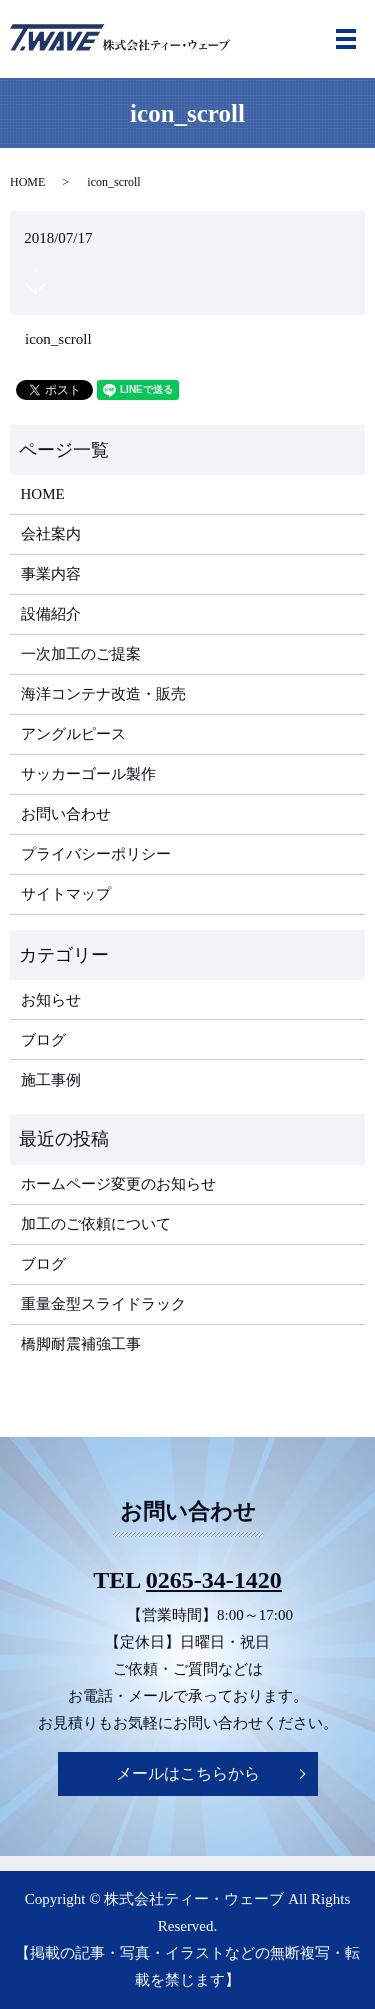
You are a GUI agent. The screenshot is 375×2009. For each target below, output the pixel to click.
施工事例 (51, 1080)
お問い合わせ (66, 814)
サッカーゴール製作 (88, 774)
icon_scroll (58, 339)
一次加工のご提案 (81, 654)
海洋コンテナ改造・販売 (103, 694)
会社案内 (51, 534)
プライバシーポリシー (96, 854)
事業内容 (51, 574)
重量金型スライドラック (103, 1304)
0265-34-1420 (214, 1580)
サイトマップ (66, 894)
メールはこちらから (188, 1773)
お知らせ (51, 1000)
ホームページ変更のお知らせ (118, 1184)
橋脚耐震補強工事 (81, 1344)
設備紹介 (51, 614)
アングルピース (73, 734)
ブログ (43, 1040)
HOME (27, 182)
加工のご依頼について (96, 1224)
